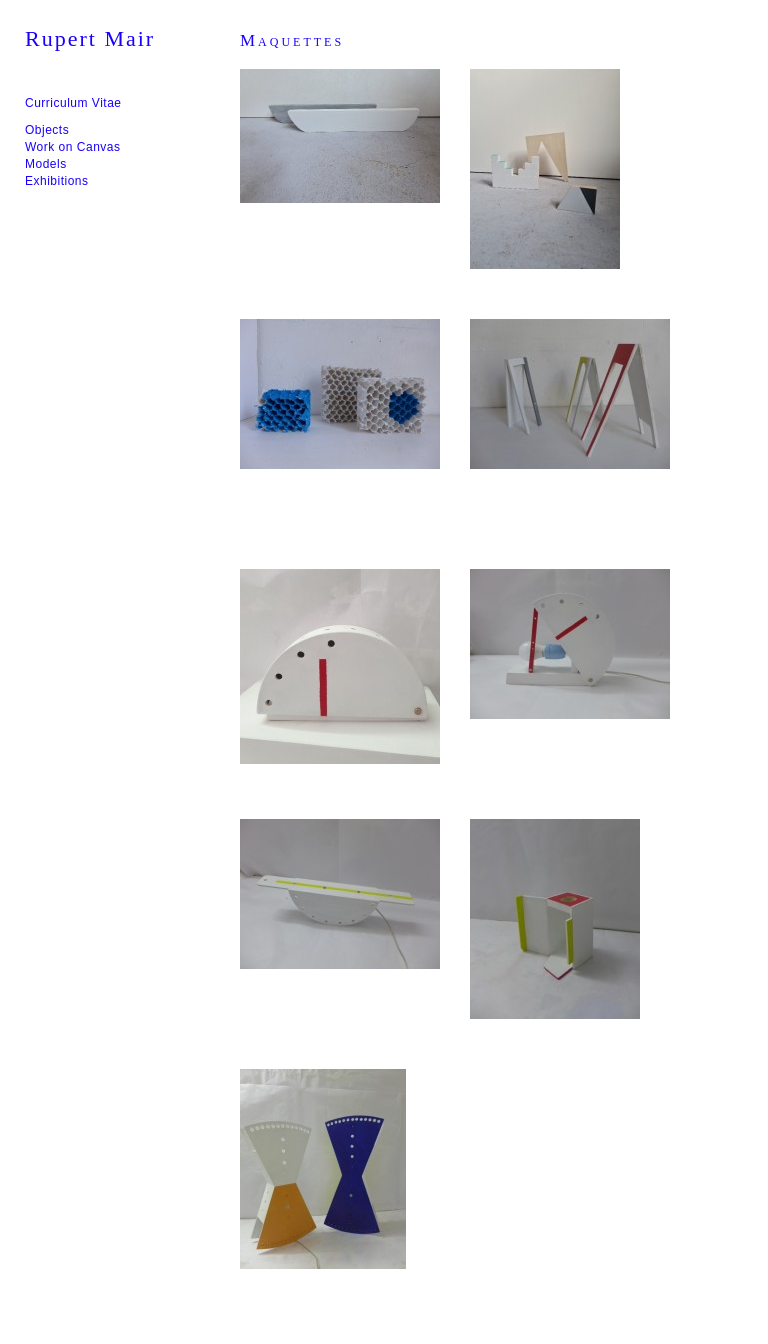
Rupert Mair (90, 38)
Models (46, 164)
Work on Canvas (72, 147)
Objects (47, 130)
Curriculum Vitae (73, 103)
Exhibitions (57, 181)
